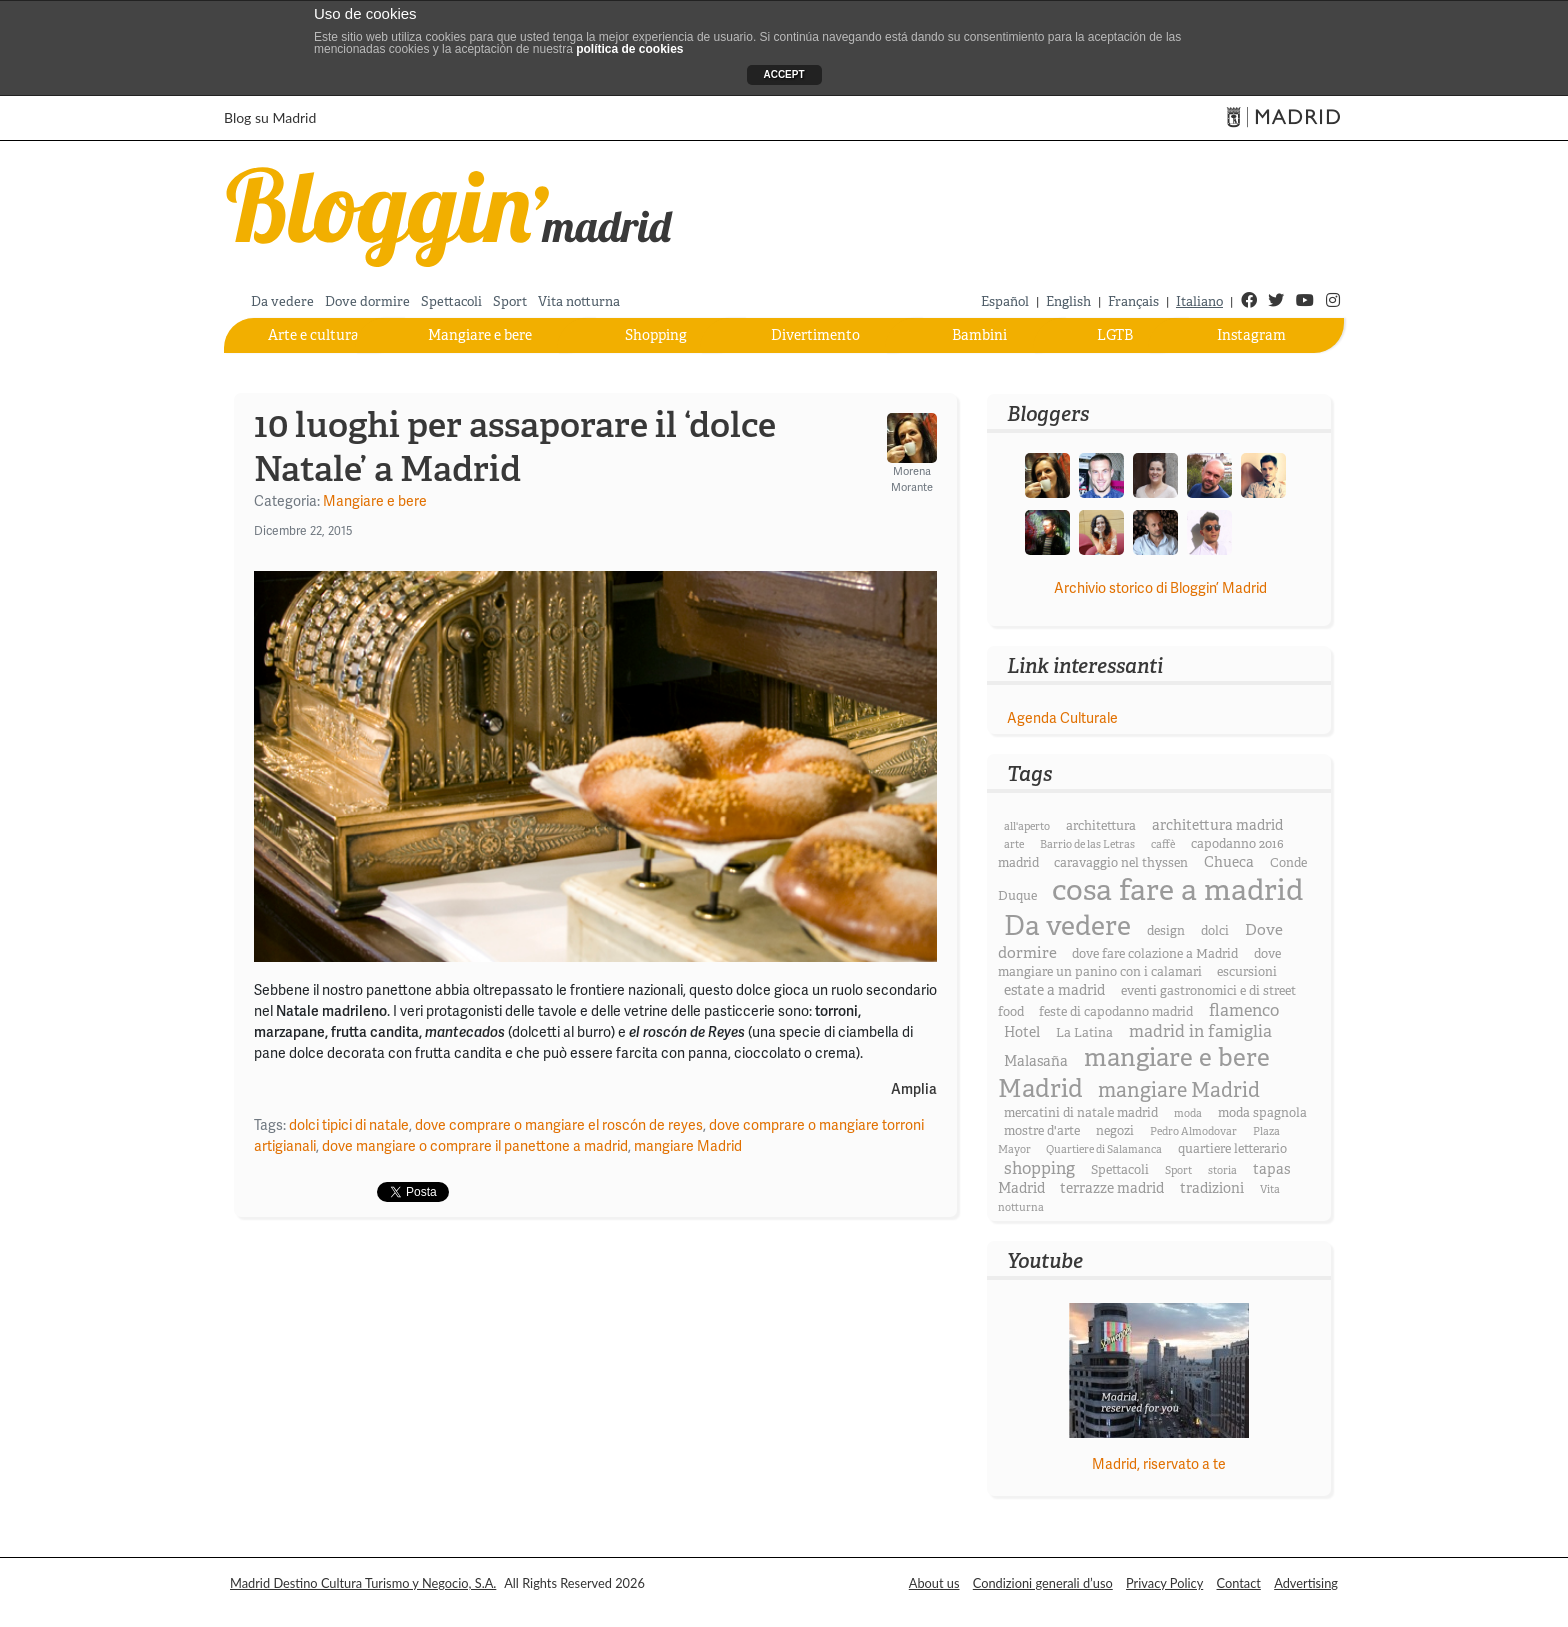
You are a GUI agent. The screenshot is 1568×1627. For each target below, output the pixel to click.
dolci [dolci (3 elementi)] (1215, 931)
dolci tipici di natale (349, 1125)
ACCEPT (783, 74)
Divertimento (815, 335)
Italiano (1199, 301)
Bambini (979, 335)
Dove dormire (367, 301)
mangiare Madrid (688, 1146)
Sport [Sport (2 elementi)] (1178, 1170)
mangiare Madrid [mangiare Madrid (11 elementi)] (1179, 1090)
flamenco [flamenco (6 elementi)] (1244, 1010)
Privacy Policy (1164, 1583)
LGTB (1115, 335)
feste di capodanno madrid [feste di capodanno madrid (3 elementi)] (1116, 1012)
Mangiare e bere (480, 335)
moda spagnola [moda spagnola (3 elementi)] (1262, 1113)
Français (1133, 301)
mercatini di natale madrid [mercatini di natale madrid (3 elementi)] (1081, 1113)
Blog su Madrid (270, 117)
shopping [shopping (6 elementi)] (1039, 1168)
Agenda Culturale (1062, 718)
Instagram (1251, 335)
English (1068, 301)
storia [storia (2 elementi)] (1222, 1170)
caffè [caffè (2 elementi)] (1163, 844)
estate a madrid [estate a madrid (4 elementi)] (1054, 990)
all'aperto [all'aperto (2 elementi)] (1027, 826)
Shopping (656, 335)
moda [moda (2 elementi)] (1188, 1113)
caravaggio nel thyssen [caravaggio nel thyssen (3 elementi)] (1121, 863)
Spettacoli (451, 301)
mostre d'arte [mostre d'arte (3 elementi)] (1042, 1131)
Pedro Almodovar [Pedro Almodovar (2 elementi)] (1193, 1131)
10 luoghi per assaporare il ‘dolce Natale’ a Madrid (515, 447)
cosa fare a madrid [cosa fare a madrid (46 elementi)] (1177, 890)
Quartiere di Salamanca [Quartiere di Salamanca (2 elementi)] (1104, 1149)
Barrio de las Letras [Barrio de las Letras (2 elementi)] (1087, 844)
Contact (1239, 1583)
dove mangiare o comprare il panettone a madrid (475, 1146)
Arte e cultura (313, 335)
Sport (510, 301)
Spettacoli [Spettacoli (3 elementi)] (1120, 1170)
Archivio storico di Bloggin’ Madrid (1160, 588)
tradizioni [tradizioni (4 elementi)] (1212, 1188)
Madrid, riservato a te (1159, 1464)
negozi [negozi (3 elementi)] (1115, 1131)
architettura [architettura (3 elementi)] (1101, 826)
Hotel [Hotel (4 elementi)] (1022, 1032)
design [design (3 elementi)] (1166, 931)
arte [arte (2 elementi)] (1014, 844)
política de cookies (629, 49)
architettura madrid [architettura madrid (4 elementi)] (1217, 825)
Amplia (914, 1089)
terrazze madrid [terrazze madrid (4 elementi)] (1112, 1188)
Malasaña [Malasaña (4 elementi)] (1036, 1061)
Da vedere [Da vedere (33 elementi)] (1067, 926)
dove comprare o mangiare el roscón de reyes (559, 1125)
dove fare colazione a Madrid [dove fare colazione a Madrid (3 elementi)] (1155, 954)
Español (1005, 301)
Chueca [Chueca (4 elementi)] (1229, 862)
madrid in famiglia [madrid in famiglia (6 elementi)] (1200, 1031)
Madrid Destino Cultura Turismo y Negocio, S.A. (363, 1583)
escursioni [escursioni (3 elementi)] (1247, 972)
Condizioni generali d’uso (1043, 1583)
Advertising (1306, 1583)
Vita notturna (579, 301)
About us (934, 1583)
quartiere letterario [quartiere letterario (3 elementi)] (1232, 1149)
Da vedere (282, 301)
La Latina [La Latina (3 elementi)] (1084, 1033)
